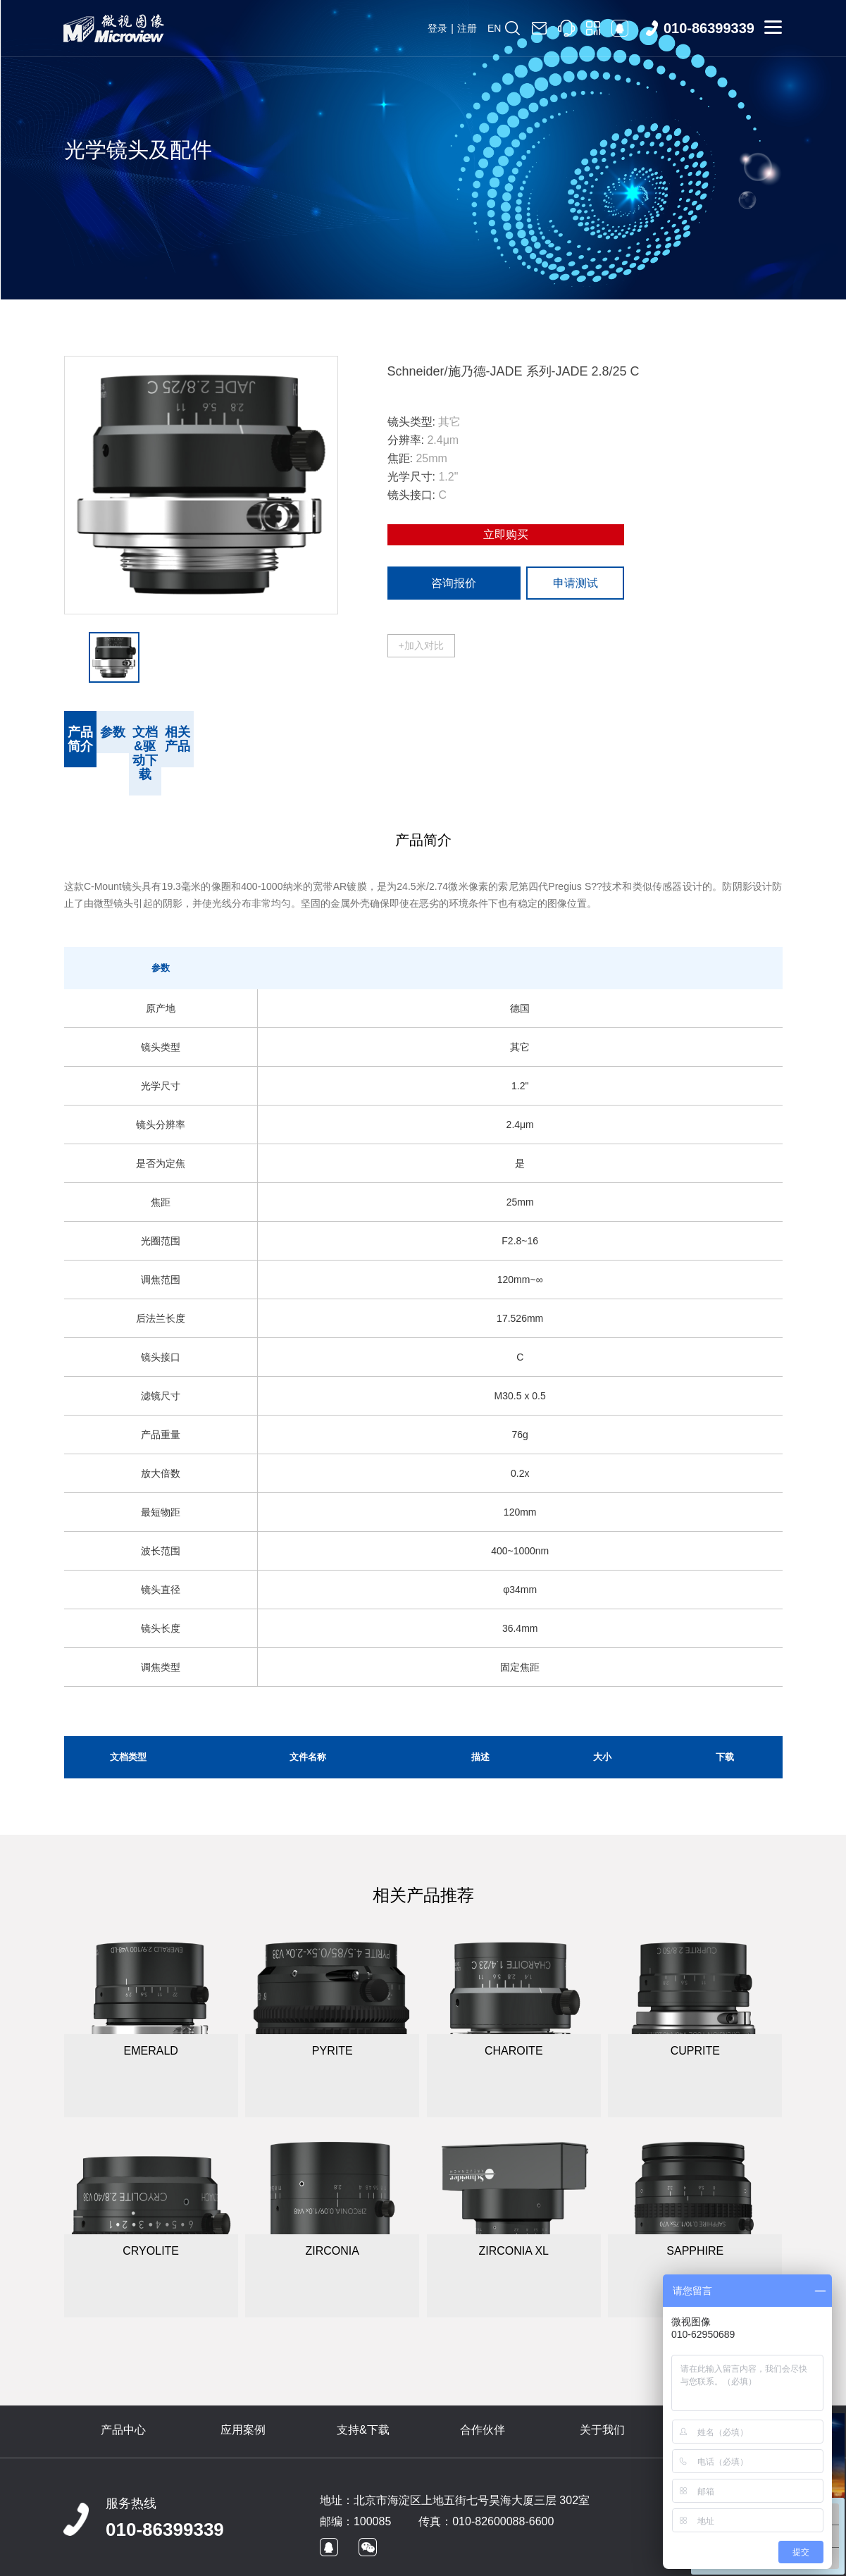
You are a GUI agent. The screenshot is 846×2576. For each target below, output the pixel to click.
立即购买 (505, 534)
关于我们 (602, 2388)
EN (494, 28)
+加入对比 (421, 645)
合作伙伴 (482, 2388)
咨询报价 (453, 583)
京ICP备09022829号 (320, 2559)
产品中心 (123, 2388)
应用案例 (243, 2388)
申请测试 (575, 583)
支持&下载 (363, 2388)
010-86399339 (165, 2487)
